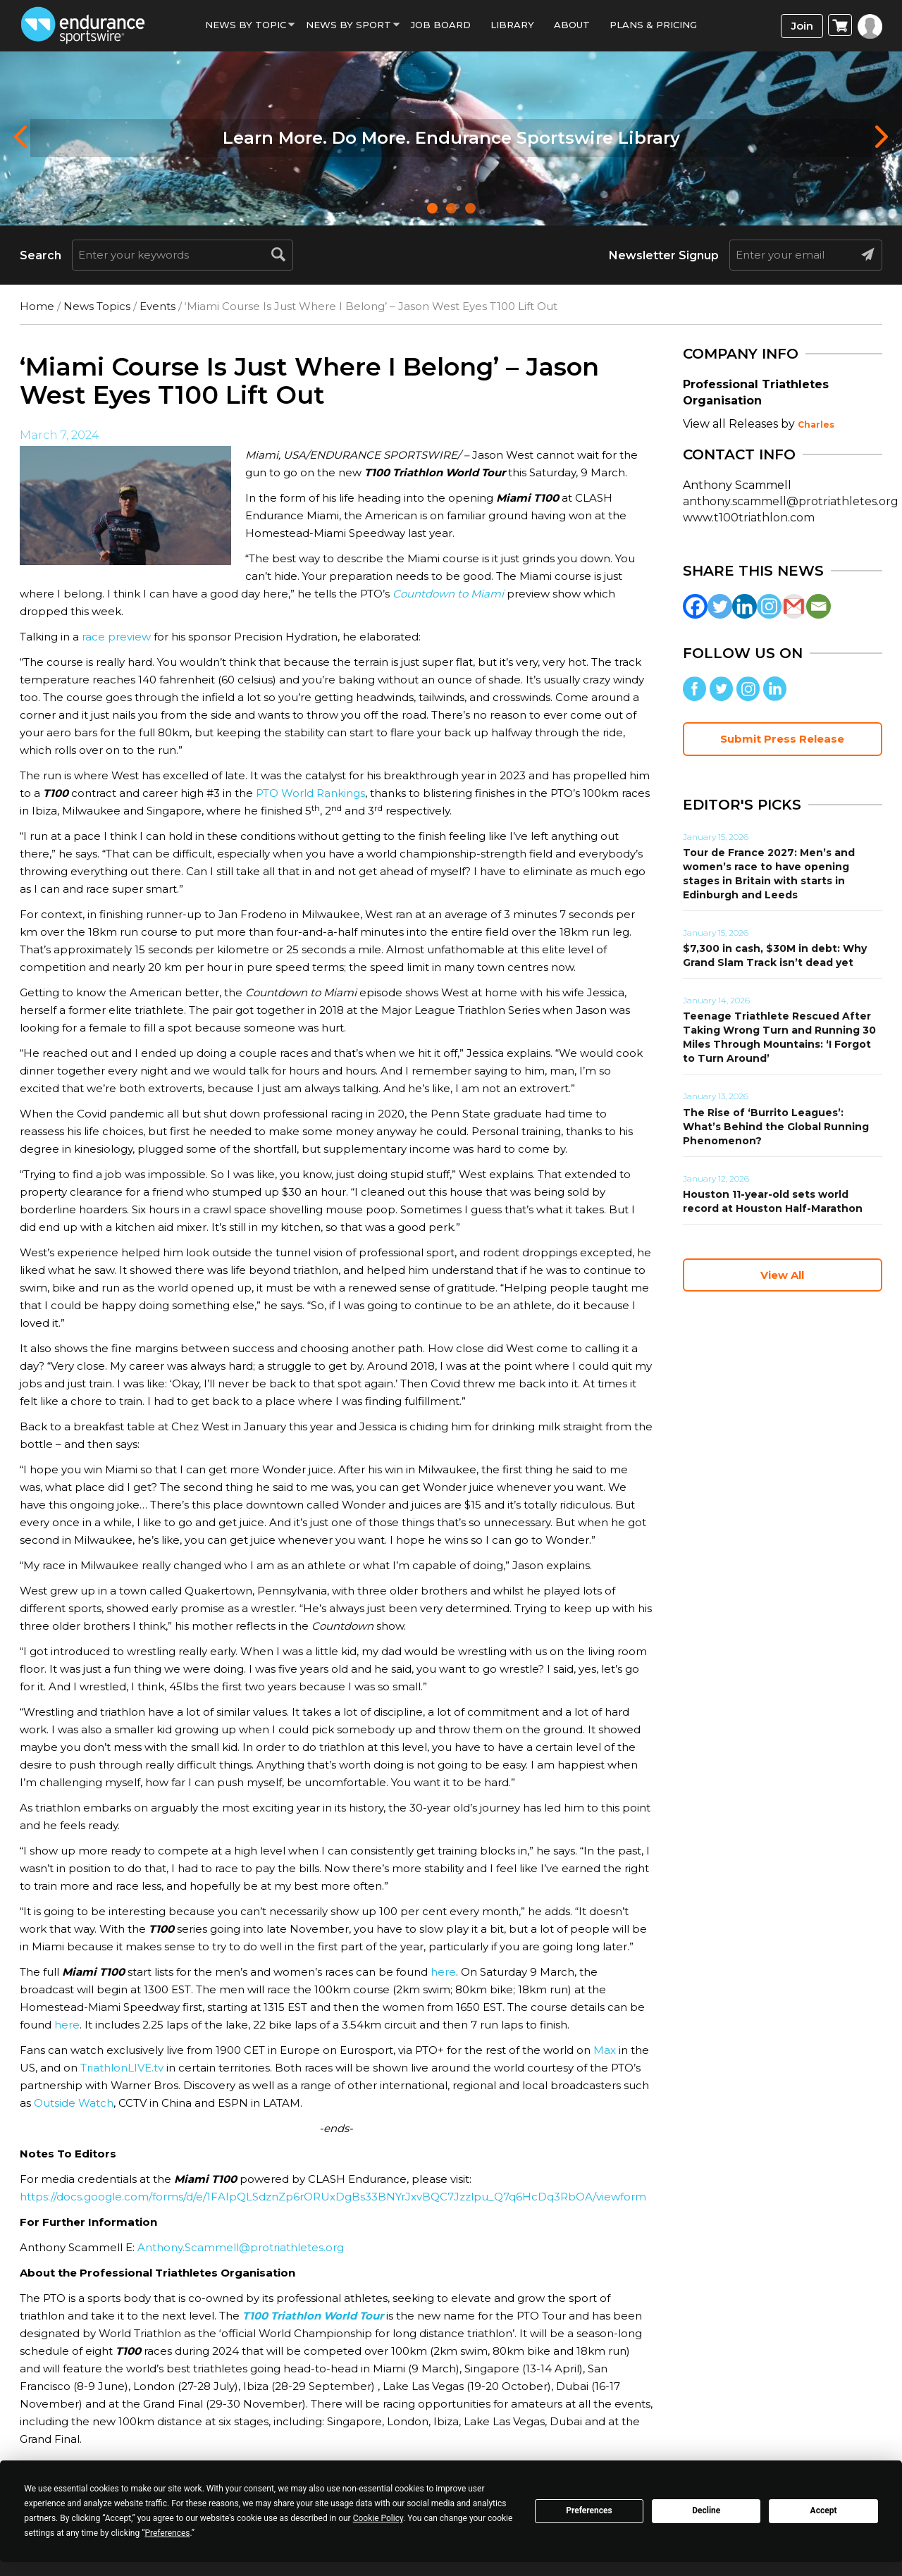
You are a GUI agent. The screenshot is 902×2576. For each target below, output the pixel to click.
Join (802, 25)
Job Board (441, 24)
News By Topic (245, 24)
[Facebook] (695, 606)
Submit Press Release (782, 738)
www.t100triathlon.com (749, 517)
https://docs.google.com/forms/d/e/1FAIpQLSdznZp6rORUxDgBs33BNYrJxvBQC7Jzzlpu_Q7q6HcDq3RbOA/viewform (333, 2196)
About (572, 24)
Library (512, 24)
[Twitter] (720, 606)
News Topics (96, 306)
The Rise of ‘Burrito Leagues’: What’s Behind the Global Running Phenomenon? (776, 1126)
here (442, 1972)
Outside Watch (73, 2103)
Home (37, 306)
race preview (116, 636)
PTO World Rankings (310, 793)
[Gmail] (793, 606)
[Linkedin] (744, 606)
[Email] (818, 606)
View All (782, 1275)
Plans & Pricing (653, 24)
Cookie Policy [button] (378, 2518)
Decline (706, 2510)
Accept (823, 2510)
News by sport (348, 24)
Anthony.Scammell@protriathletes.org (240, 2247)
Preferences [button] (167, 2533)
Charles (816, 424)
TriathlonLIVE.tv (120, 2067)
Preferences (589, 2510)
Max (604, 2050)
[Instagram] (769, 606)
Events (157, 306)
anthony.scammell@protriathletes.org (790, 501)
